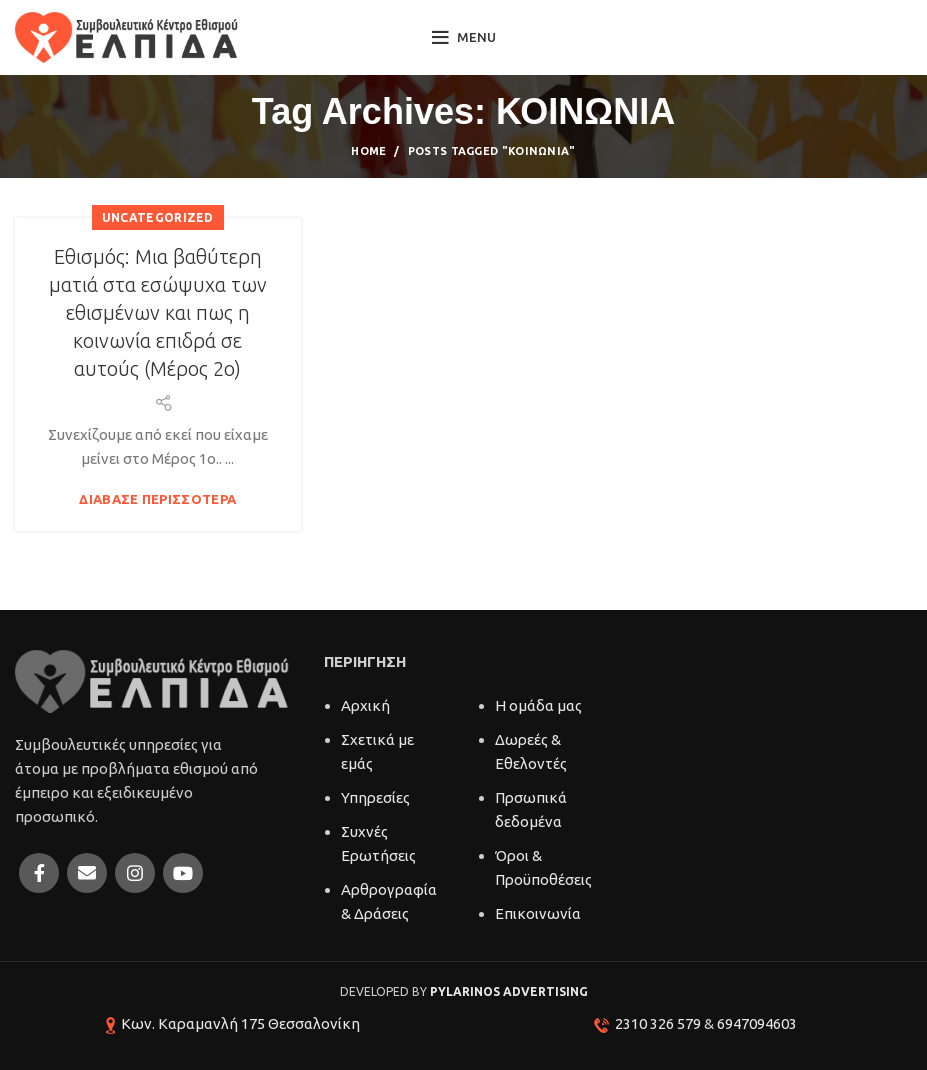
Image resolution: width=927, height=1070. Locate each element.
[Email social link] (87, 873)
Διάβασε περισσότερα (157, 499)
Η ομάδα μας (538, 705)
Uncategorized (158, 217)
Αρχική (365, 705)
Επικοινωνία (538, 913)
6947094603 (757, 1023)
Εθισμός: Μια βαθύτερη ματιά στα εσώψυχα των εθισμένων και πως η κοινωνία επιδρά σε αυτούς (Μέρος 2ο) (158, 312)
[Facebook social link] (39, 873)
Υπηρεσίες (375, 797)
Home (368, 151)
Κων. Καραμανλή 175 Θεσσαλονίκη (240, 1023)
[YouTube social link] (183, 873)
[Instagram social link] (135, 873)
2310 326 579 (658, 1023)
